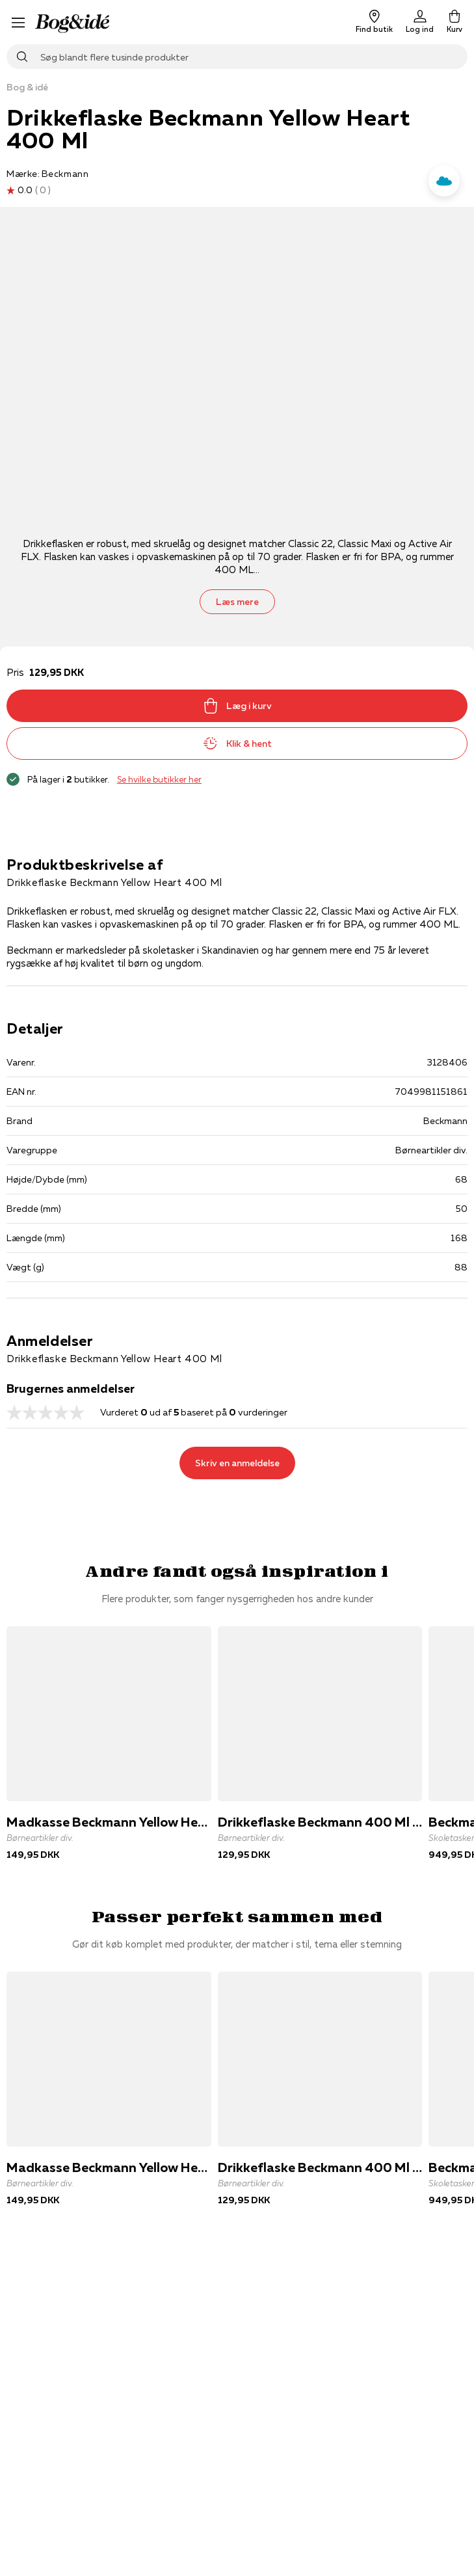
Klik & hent (237, 743)
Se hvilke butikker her (159, 779)
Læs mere (237, 602)
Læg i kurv (237, 706)
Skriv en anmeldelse (237, 1463)
